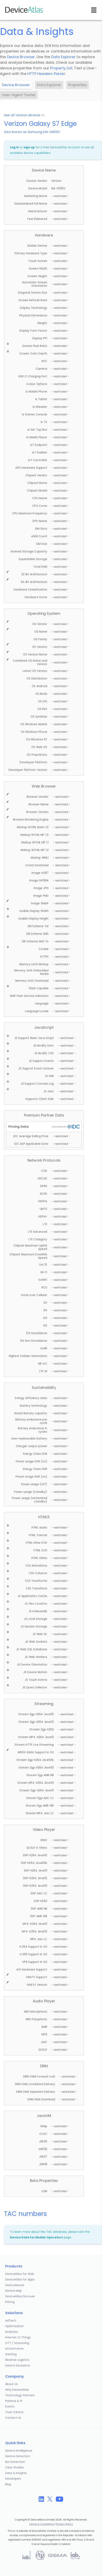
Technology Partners (20, 2395)
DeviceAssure (14, 2285)
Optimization (14, 2326)
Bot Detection (15, 2462)
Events (10, 2406)
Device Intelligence (19, 2451)
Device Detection (17, 2456)
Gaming (11, 2354)
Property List (61, 68)
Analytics (11, 2332)
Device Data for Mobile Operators (36, 2237)
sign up (29, 147)
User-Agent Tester (19, 94)
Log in (14, 147)
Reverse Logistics (17, 2360)
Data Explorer (63, 56)
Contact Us (13, 2418)
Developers (13, 2479)
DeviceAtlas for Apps (20, 2279)
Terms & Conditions (41, 2524)
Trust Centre (14, 2412)
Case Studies (14, 2467)
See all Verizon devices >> (24, 115)
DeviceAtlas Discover (20, 2296)
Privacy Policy (64, 2524)
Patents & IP (13, 2401)
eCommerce (14, 2349)
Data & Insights (16, 2473)
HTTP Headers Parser (46, 73)
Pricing (10, 2302)
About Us (11, 2384)
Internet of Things (18, 2337)
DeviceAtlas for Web (19, 2274)
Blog (8, 2484)
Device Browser (21, 56)
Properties (77, 84)
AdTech (10, 2321)
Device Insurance (17, 2365)
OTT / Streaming (17, 2343)
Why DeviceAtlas (17, 2390)
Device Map (13, 2291)
